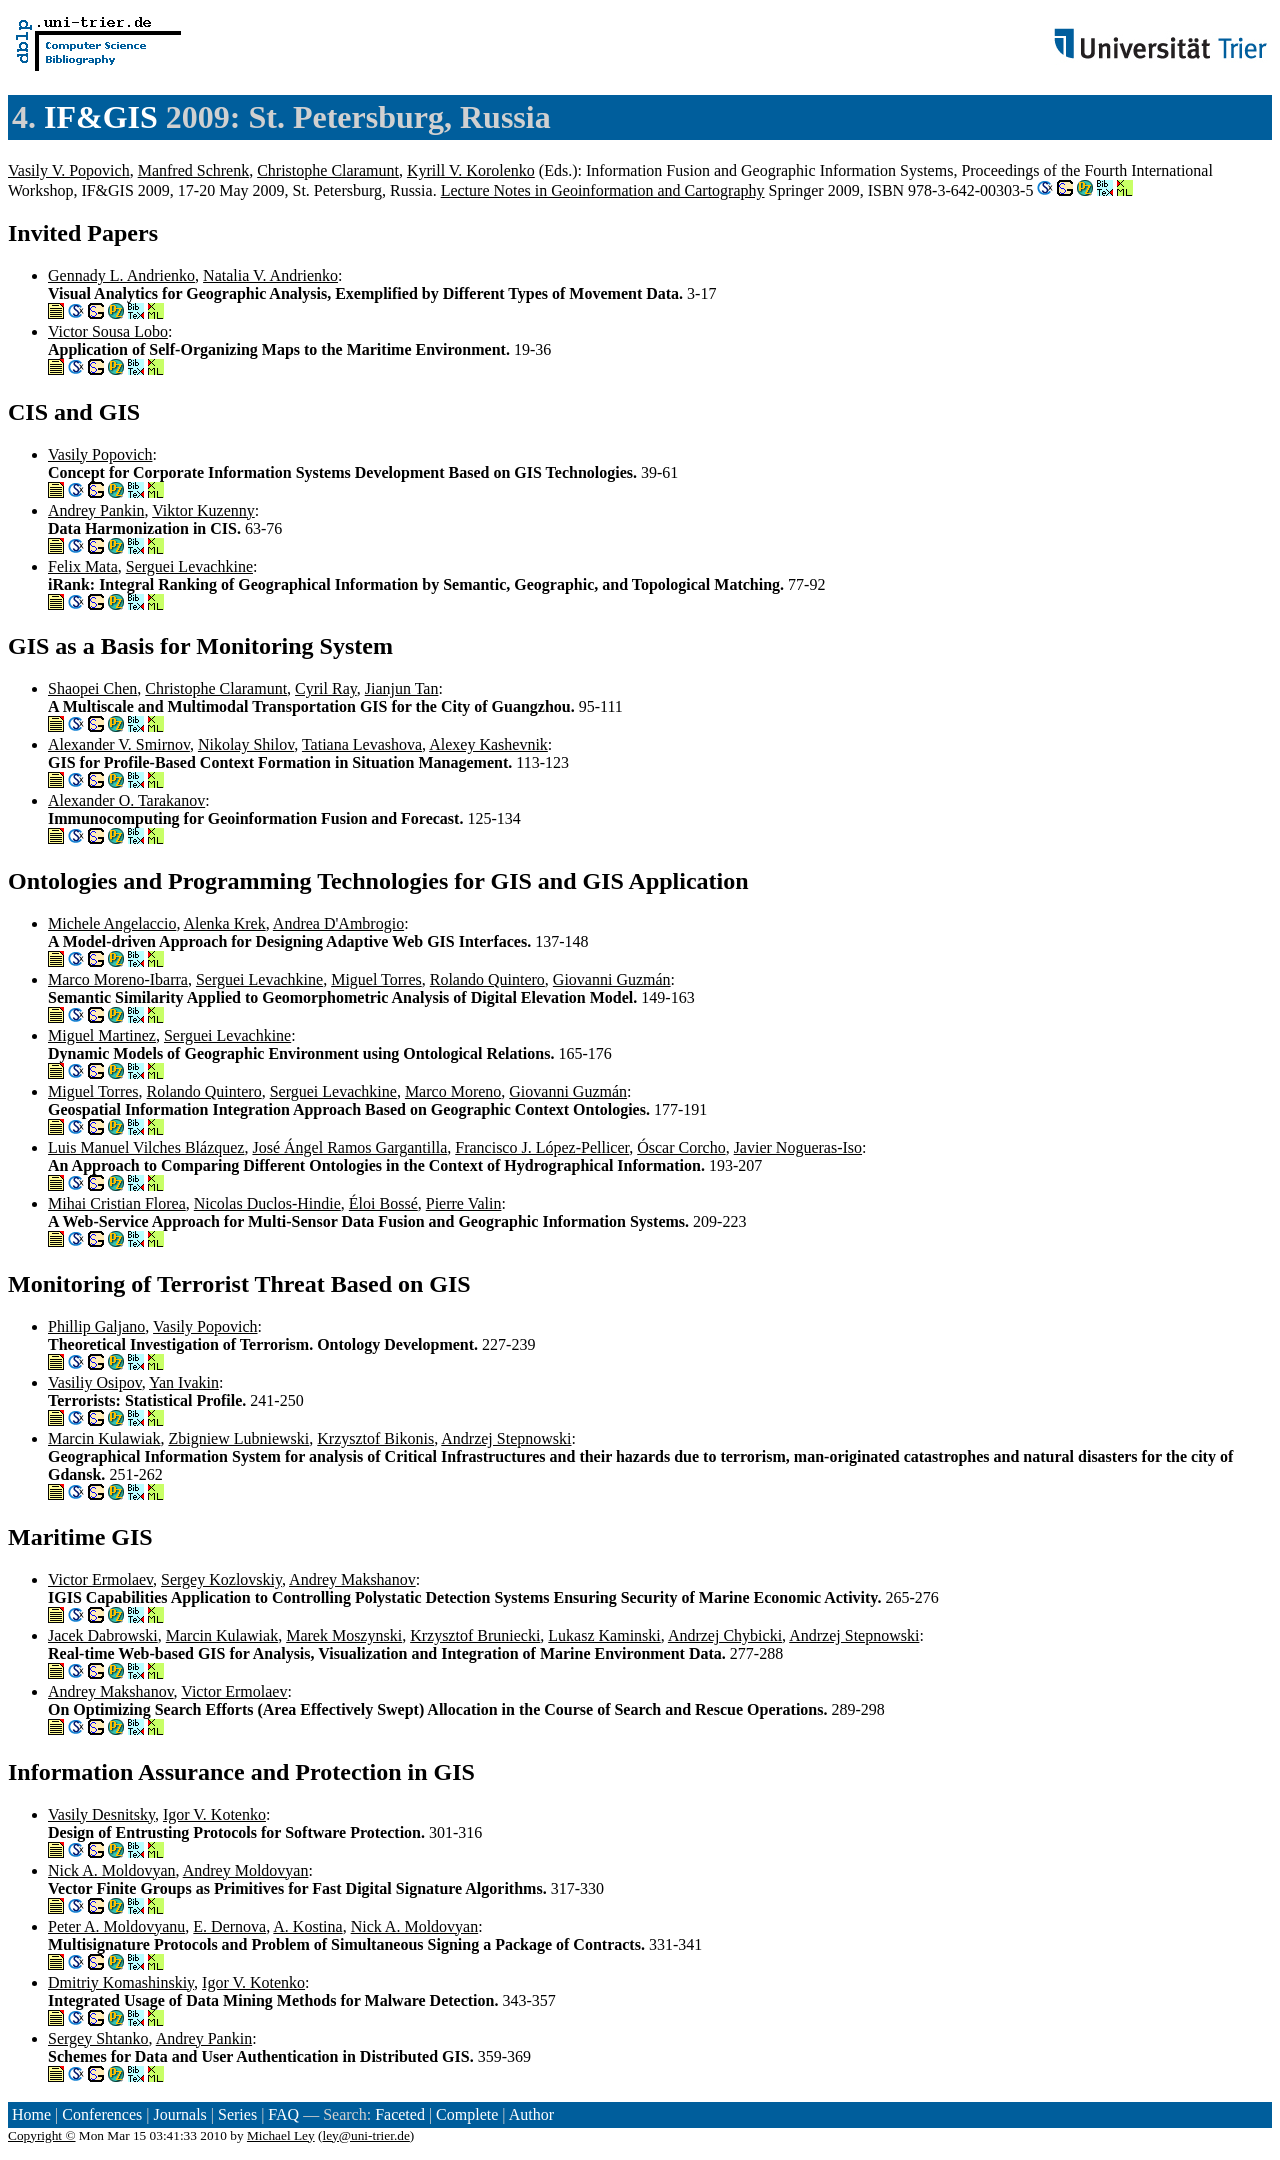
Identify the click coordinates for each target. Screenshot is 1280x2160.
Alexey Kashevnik (488, 744)
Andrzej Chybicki (725, 1635)
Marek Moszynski (344, 1635)
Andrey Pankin (96, 510)
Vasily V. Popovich (69, 170)
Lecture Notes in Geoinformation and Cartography (603, 190)
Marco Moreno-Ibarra (118, 979)
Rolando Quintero (487, 979)
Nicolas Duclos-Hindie (267, 1203)
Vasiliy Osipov (95, 1382)
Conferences (102, 2114)
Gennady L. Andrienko (121, 275)
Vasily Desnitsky (101, 1814)
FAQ (283, 2114)
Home (31, 2114)
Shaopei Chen (92, 688)
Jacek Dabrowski (103, 1635)
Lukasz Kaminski (604, 1635)
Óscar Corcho (681, 1147)
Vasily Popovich (100, 454)
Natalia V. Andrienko (270, 275)
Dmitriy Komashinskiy (121, 1982)
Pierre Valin (464, 1203)
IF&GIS (101, 117)
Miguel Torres (376, 979)
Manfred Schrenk (194, 170)
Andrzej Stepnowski (506, 1438)
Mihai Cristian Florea (117, 1203)
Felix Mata (83, 566)
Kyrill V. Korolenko (471, 170)
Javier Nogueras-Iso (798, 1147)
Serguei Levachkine (189, 566)
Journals (179, 2114)
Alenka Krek (225, 923)
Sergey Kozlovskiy (221, 1579)
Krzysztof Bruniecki (475, 1635)
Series (237, 2114)
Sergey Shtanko (98, 2038)
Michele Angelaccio (112, 923)
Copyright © (42, 2135)
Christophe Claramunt (328, 170)
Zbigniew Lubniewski (238, 1438)
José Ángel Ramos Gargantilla (349, 1147)
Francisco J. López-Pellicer (542, 1147)
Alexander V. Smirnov (119, 744)
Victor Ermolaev (100, 1579)
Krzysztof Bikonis (375, 1438)
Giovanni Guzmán (612, 979)
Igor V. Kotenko (214, 1814)
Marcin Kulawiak (104, 1438)
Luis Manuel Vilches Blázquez (146, 1147)
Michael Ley (281, 2135)
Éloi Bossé (383, 1203)
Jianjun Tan (402, 688)
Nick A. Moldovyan (112, 1870)
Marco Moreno (453, 1091)
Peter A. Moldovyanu (116, 1926)
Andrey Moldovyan (246, 1870)
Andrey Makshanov (352, 1579)
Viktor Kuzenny (203, 510)
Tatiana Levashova (362, 744)
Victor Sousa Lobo (108, 331)
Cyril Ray (326, 688)
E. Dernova (229, 1926)
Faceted (400, 2114)
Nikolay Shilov (246, 744)
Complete (467, 2114)
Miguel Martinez (102, 1035)
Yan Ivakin (184, 1382)
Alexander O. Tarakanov (126, 800)
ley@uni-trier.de (365, 2135)
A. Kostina (307, 1926)
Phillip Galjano (96, 1326)
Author (531, 2114)
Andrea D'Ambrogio (338, 923)
